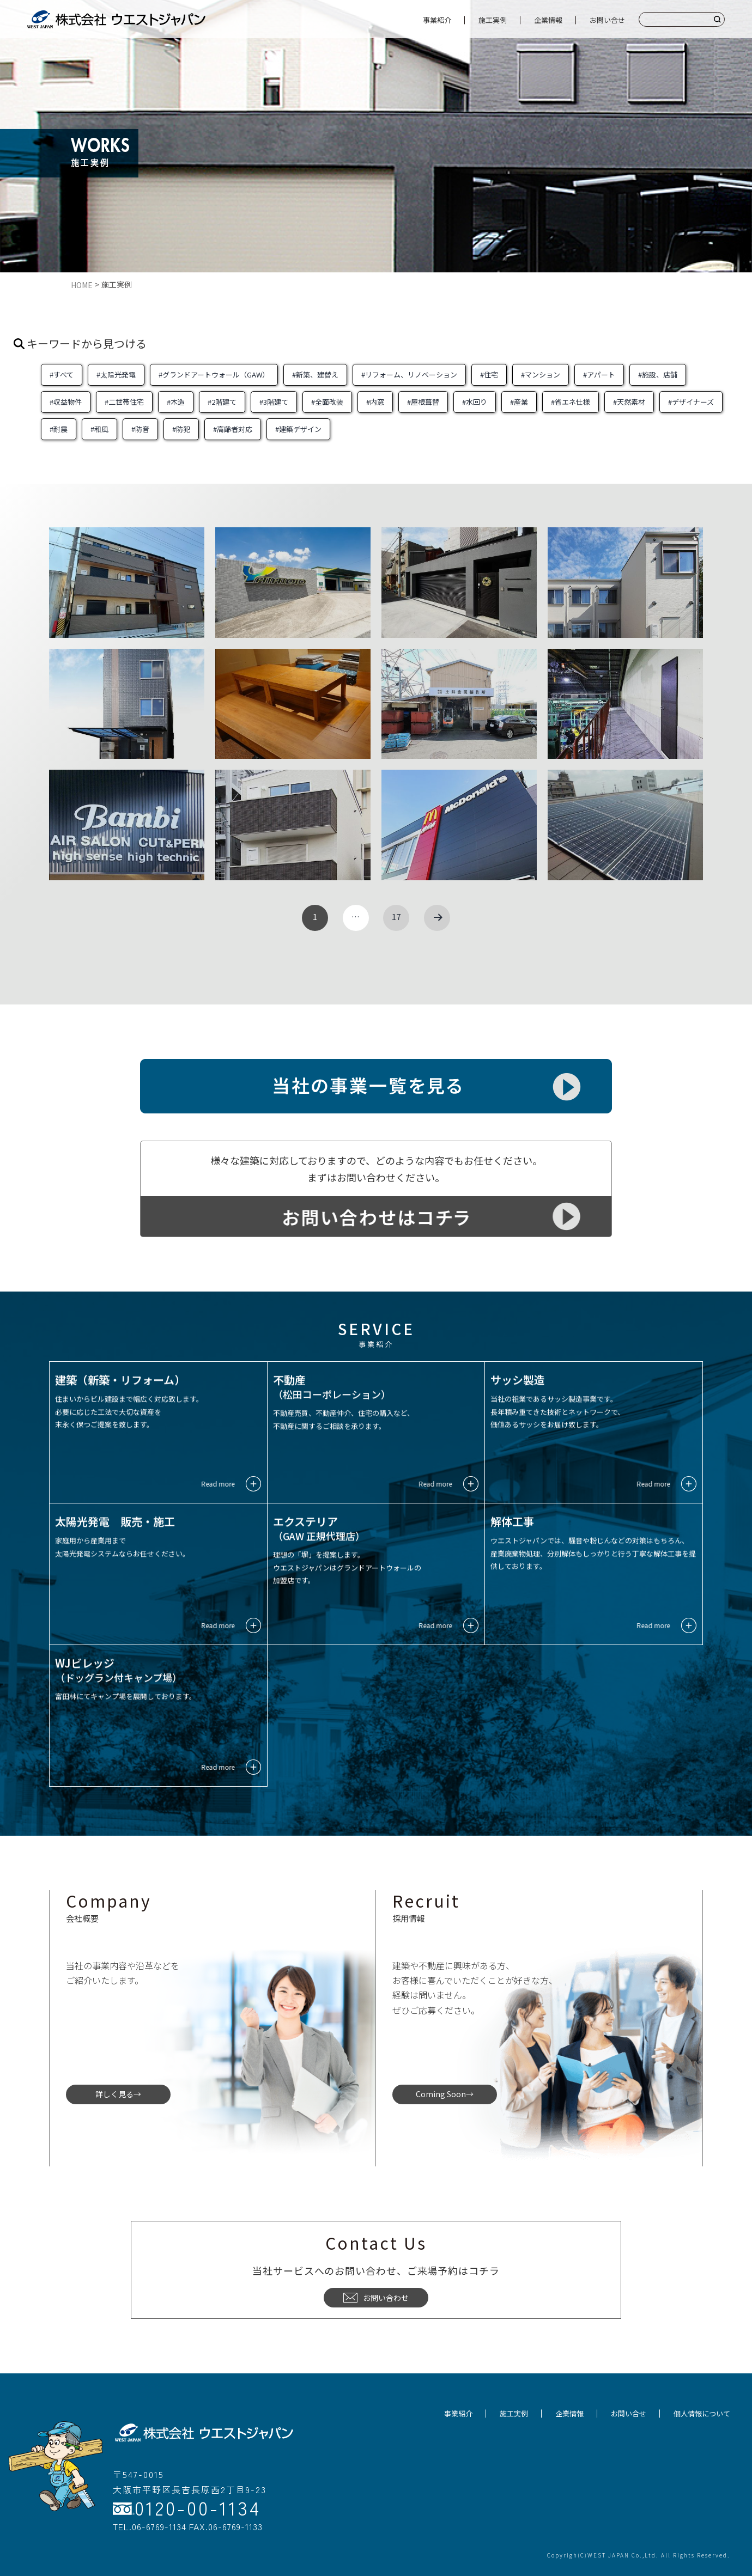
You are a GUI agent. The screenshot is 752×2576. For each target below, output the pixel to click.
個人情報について (702, 2413)
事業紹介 (437, 20)
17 (396, 916)
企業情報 (548, 20)
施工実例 (492, 20)
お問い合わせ (376, 2297)
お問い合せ (607, 20)
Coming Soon (441, 2093)
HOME (82, 284)
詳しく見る (114, 2093)
